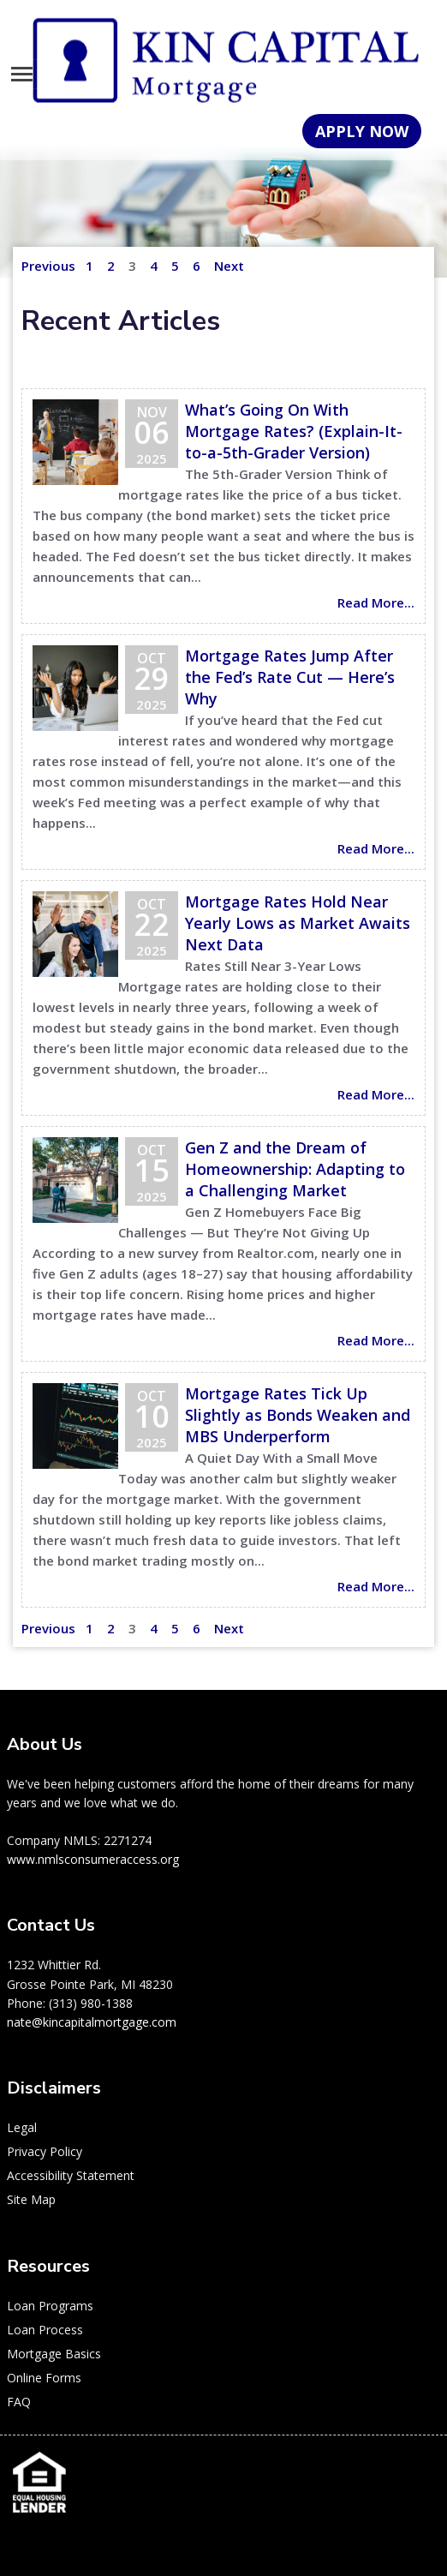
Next (229, 265)
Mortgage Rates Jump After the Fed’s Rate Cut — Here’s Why (290, 677)
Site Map (31, 2199)
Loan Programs (50, 2305)
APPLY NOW (361, 131)
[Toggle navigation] (22, 74)
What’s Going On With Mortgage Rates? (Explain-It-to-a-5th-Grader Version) (293, 431)
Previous (48, 265)
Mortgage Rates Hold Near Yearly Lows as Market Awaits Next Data (297, 923)
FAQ (19, 2401)
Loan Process (45, 2329)
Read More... (375, 602)
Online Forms (44, 2377)
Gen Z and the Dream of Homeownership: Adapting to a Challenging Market (295, 1169)
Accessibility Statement (70, 2175)
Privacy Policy (44, 2151)
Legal (22, 2127)
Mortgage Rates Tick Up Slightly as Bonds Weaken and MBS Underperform (297, 1415)
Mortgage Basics (54, 2353)
